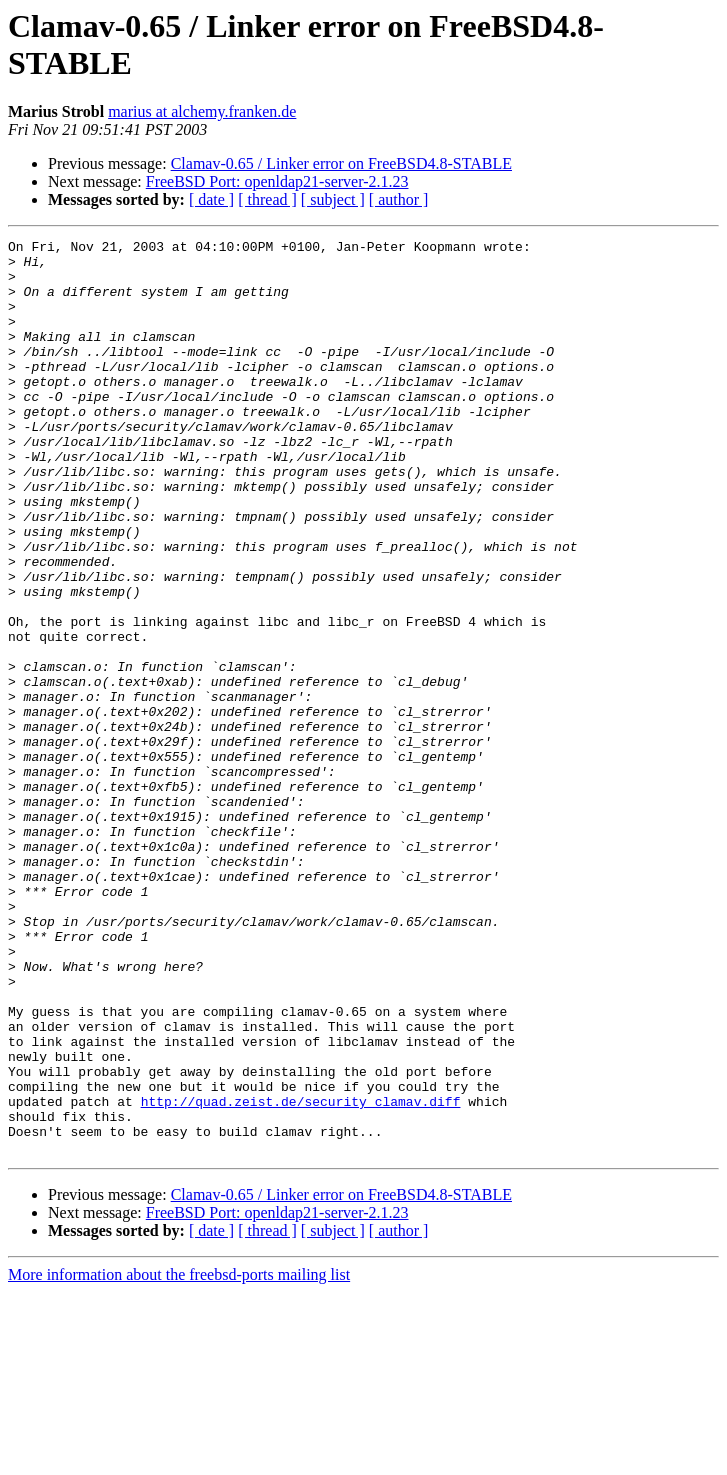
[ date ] (211, 199)
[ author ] (399, 199)
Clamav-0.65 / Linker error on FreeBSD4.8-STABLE (341, 163)
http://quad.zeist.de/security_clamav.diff (301, 1275)
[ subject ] (333, 199)
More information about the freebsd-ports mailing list (179, 1457)
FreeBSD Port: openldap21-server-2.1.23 (277, 181)
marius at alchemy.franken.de (202, 111)
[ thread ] (267, 199)
